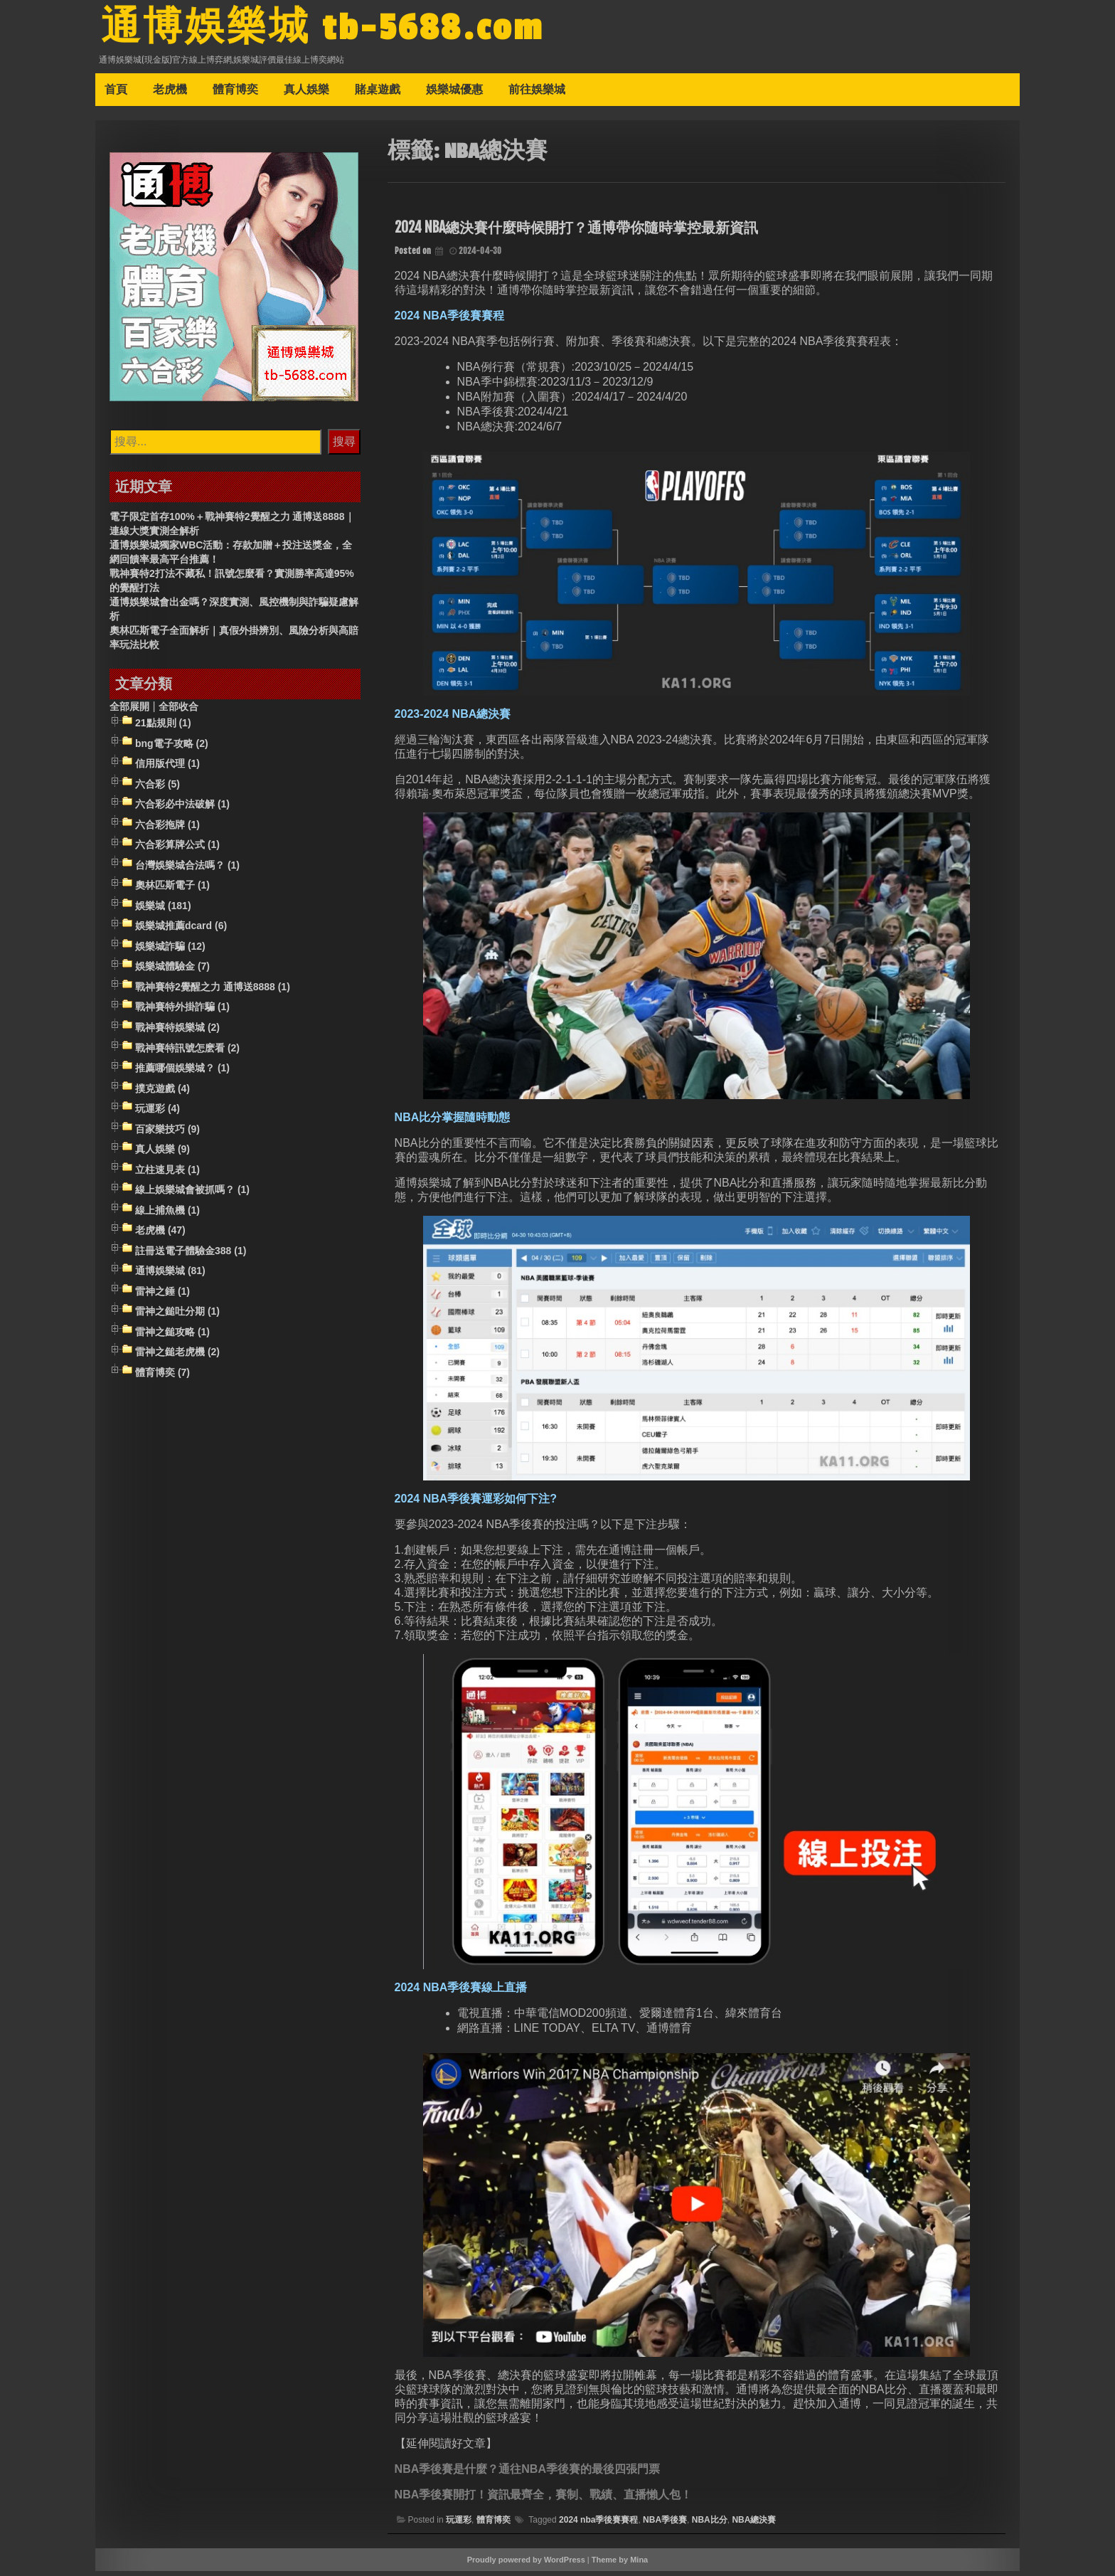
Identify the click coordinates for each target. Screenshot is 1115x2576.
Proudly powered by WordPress (526, 2564)
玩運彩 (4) (157, 1113)
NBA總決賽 (754, 2525)
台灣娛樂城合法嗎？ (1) (187, 870)
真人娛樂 (306, 94)
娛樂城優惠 (454, 94)
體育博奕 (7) (162, 1377)
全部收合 (178, 711)
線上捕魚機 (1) (167, 1215)
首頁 (116, 94)
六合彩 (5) (157, 789)
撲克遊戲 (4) (162, 1093)
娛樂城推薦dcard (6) (181, 931)
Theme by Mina (620, 2564)
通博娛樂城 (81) (170, 1276)
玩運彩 (458, 2525)
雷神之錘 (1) (162, 1296)
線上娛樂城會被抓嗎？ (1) (192, 1194)
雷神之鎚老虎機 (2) (177, 1357)
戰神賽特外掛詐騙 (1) (182, 1012)
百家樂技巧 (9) (167, 1134)
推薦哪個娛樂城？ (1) (182, 1072)
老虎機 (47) (160, 1235)
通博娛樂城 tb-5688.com (338, 30)
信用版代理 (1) (167, 768)
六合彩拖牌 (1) (167, 829)
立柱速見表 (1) (167, 1174)
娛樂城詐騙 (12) (170, 951)
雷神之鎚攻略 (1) (172, 1336)
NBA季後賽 (665, 2525)
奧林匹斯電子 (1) (172, 890)
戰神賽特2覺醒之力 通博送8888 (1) (212, 991)
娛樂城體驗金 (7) (172, 971)
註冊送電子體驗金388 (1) (190, 1255)
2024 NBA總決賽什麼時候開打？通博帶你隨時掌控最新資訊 (576, 232)
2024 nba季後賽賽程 (598, 2525)
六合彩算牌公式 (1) (177, 849)
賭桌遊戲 (377, 94)
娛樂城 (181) (163, 910)
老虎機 (170, 94)
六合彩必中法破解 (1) (182, 809)
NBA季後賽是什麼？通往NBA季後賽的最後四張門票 (527, 2474)
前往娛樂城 (536, 94)
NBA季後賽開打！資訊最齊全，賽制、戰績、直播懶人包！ (544, 2499)
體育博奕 (235, 94)
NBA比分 (709, 2525)
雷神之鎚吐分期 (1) (177, 1317)
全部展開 (129, 711)
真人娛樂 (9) (162, 1154)
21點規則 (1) (163, 727)
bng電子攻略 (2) (171, 748)
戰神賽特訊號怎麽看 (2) (187, 1053)
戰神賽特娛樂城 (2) (177, 1032)
